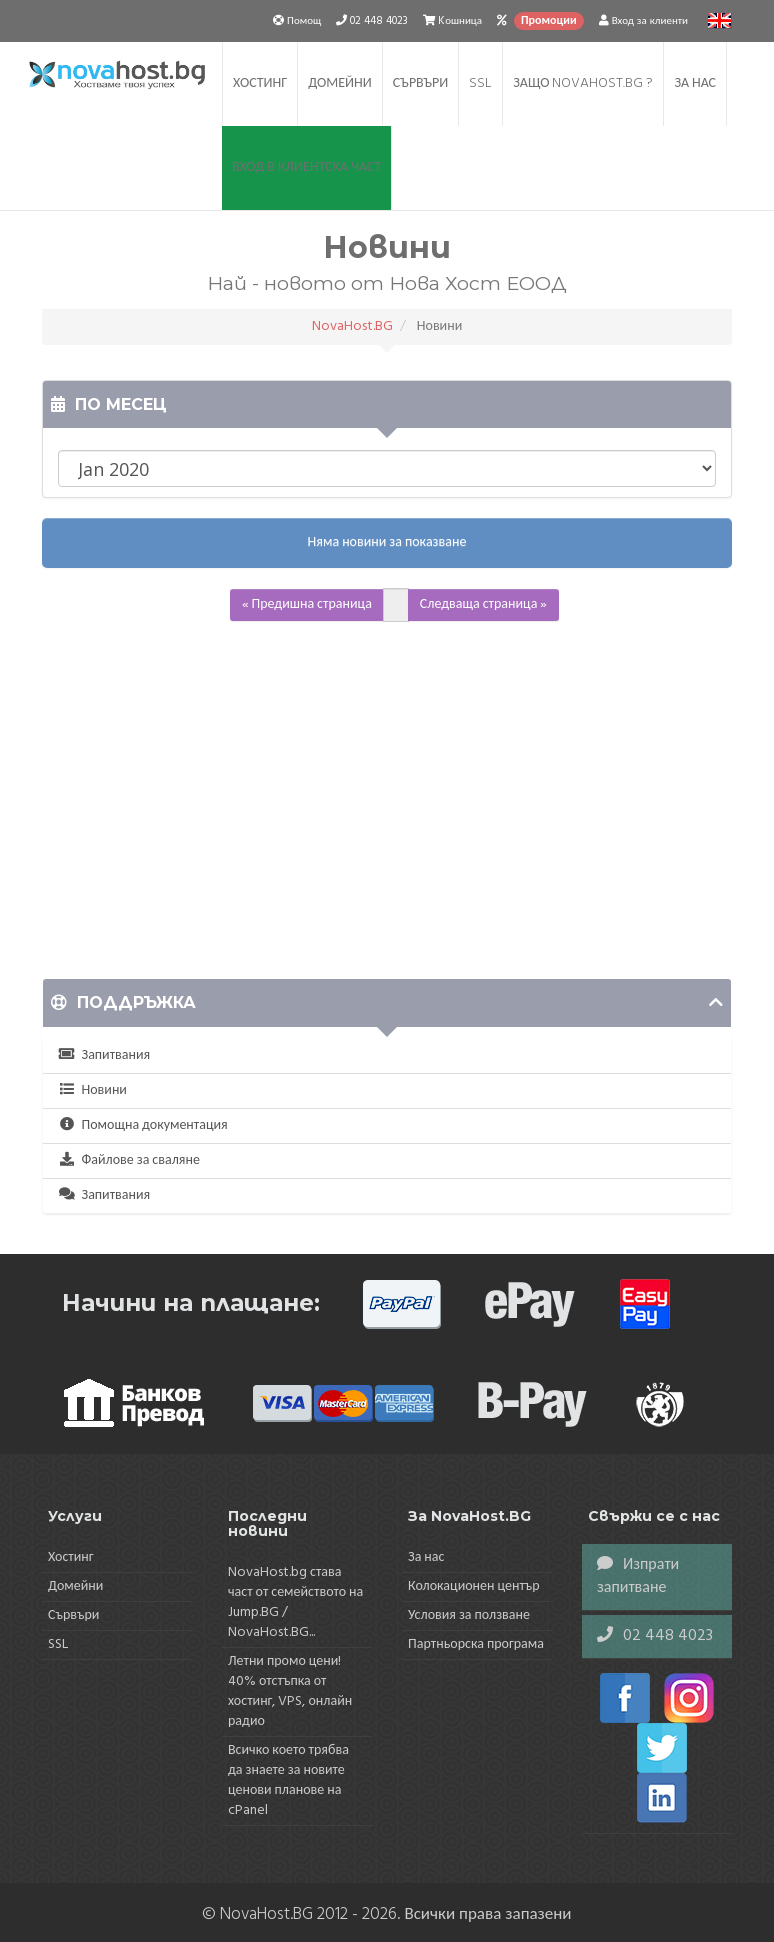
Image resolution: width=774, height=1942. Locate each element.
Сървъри (420, 83)
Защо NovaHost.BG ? (583, 83)
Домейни (340, 83)
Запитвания (104, 1055)
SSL (480, 83)
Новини (92, 1090)
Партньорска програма (476, 1644)
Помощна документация (143, 1125)
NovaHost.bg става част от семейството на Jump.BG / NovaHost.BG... (295, 1602)
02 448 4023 (655, 1636)
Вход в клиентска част (306, 167)
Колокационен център (474, 1586)
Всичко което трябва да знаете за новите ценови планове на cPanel (288, 1780)
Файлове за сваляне (129, 1160)
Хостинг (260, 83)
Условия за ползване (469, 1615)
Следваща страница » (484, 604)
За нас (695, 83)
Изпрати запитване (638, 1576)
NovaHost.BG (352, 326)
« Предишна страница (307, 604)
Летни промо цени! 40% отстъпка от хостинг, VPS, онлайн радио (290, 1691)
